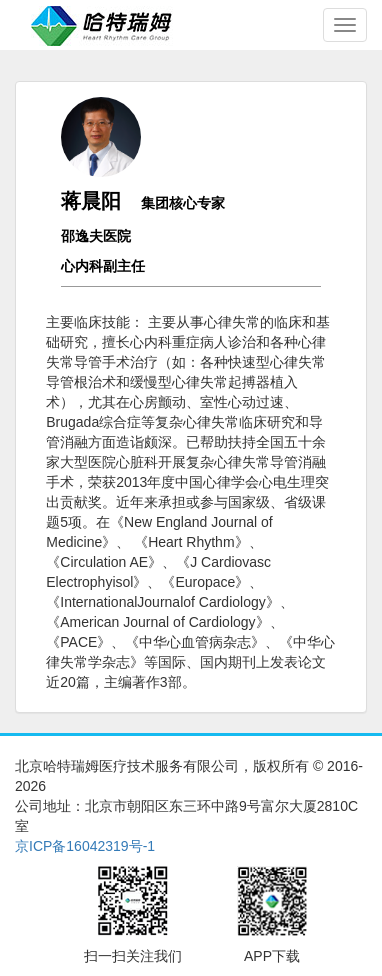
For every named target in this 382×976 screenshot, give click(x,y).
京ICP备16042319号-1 (85, 846)
